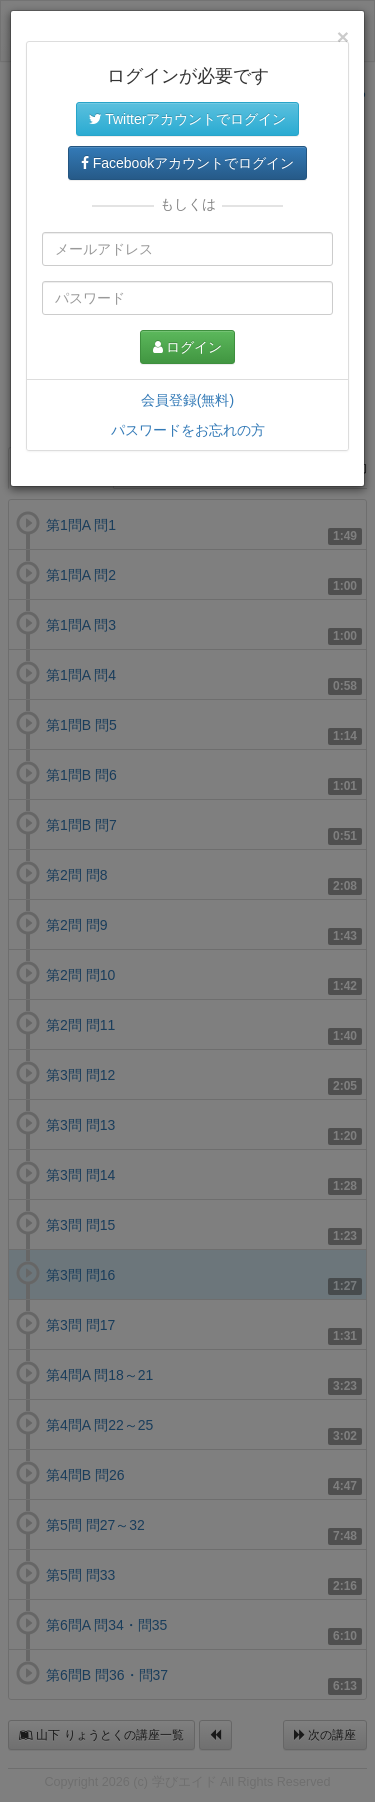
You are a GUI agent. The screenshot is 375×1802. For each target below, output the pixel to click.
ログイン (188, 347)
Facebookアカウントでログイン (187, 163)
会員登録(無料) (187, 400)
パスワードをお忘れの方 (188, 430)
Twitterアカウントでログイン (188, 119)
